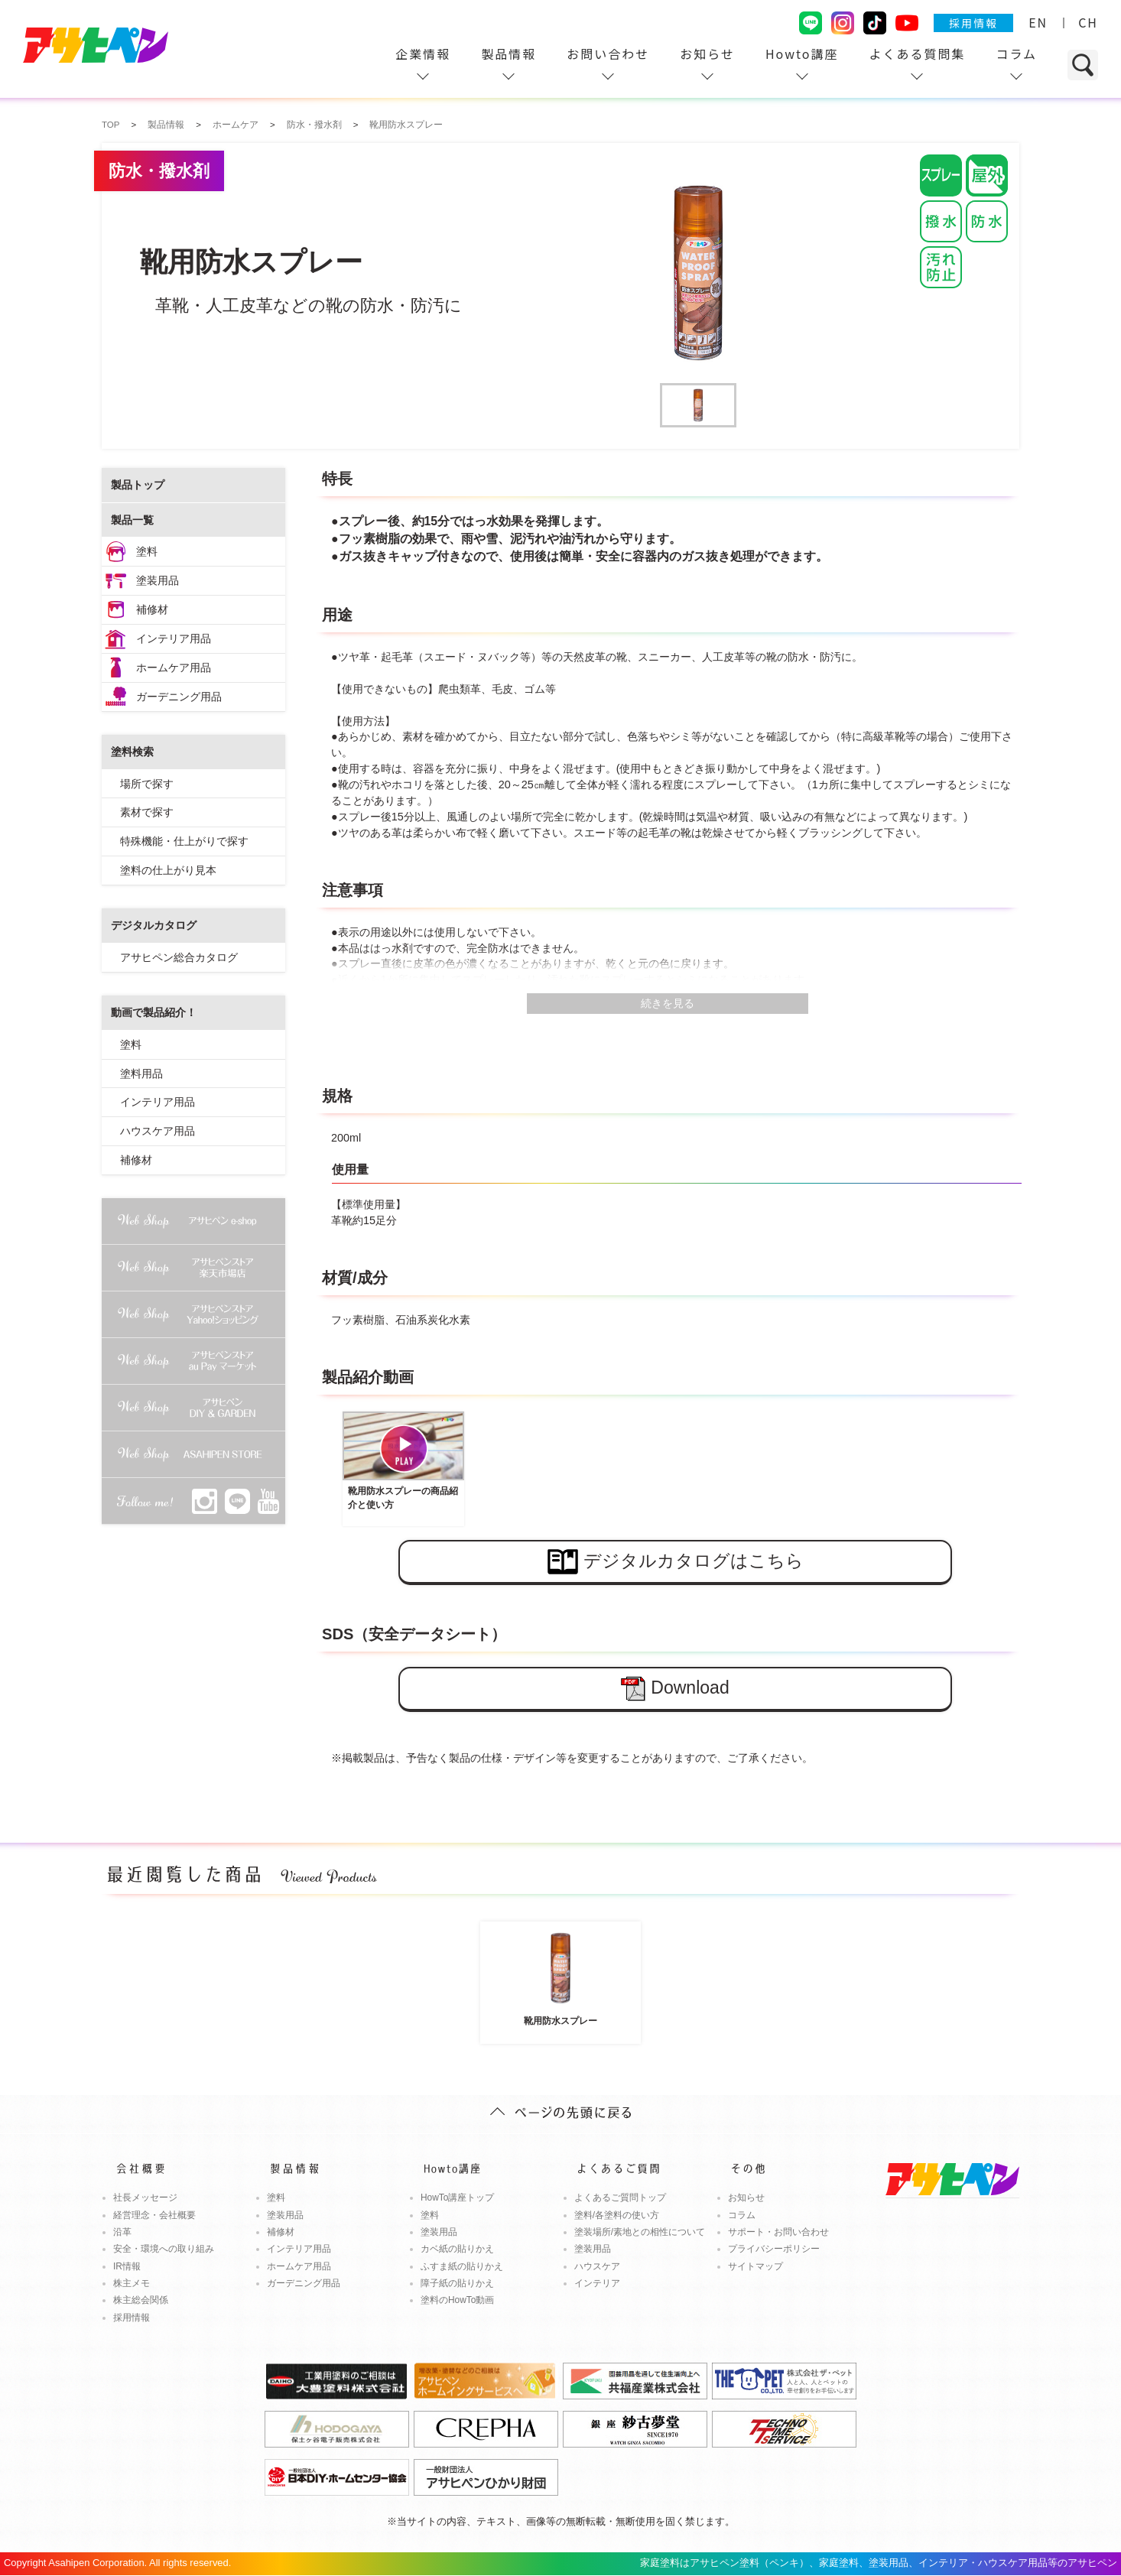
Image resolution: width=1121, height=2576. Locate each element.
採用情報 (973, 23)
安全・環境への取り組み (163, 2248)
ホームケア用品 (173, 667)
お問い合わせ (608, 53)
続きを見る (667, 1003)
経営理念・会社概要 (154, 2215)
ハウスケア (597, 2266)
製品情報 (508, 53)
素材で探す (147, 812)
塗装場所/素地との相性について (639, 2232)
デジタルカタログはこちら (676, 1561)
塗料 (147, 551)
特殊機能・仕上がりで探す (184, 841)
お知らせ (707, 53)
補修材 (152, 609)
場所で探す (147, 784)
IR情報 (127, 2266)
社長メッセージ (145, 2197)
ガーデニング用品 (179, 696)
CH (1088, 22)
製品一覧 (132, 520)
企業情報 (422, 53)
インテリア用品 (173, 638)
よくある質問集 (917, 53)
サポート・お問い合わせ (778, 2232)
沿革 (122, 2232)
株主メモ (131, 2283)
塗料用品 (141, 1073)
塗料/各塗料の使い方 (616, 2215)
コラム (1016, 53)
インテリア (597, 2283)
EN (1038, 22)
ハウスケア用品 (157, 1131)
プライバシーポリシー (774, 2248)
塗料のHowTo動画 (458, 2300)
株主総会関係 (140, 2300)
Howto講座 (802, 53)
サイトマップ (755, 2266)
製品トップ (137, 485)
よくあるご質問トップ (620, 2197)
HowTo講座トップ (458, 2197)
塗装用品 (157, 580)
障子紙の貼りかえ (457, 2283)
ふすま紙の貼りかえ (462, 2266)
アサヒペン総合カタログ (179, 957)
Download (675, 1688)
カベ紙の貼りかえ (457, 2248)
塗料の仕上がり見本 (168, 870)
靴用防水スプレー (560, 1975)
